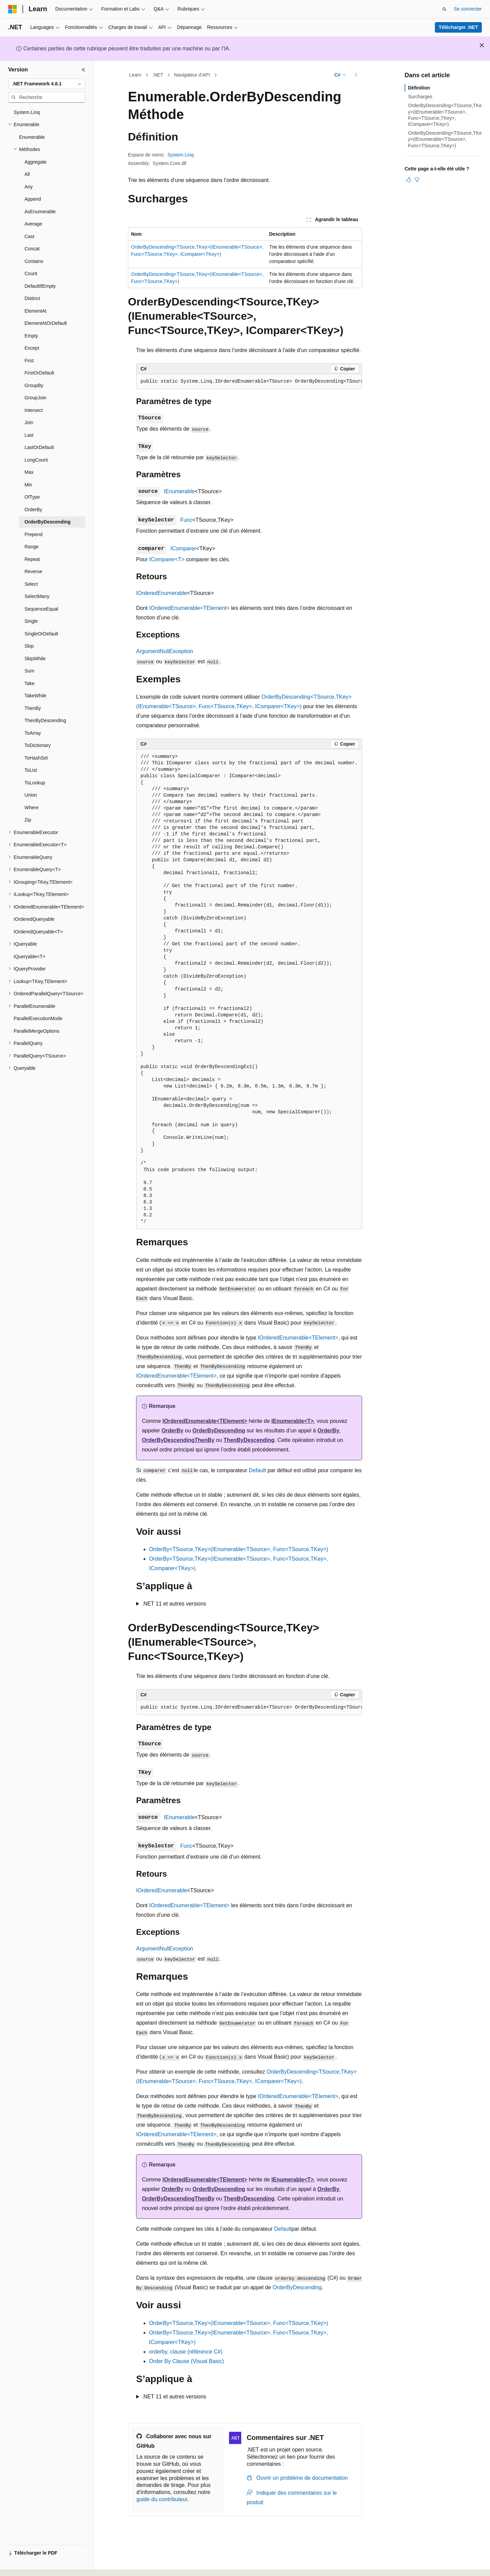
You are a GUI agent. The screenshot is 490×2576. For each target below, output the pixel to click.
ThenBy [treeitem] (32, 708)
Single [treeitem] (31, 621)
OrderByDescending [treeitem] (47, 522)
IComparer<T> (166, 559)
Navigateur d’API (192, 75)
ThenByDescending (249, 1440)
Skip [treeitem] (29, 646)
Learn (135, 75)
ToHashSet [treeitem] (36, 758)
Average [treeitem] (33, 224)
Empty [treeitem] (31, 335)
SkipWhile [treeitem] (35, 658)
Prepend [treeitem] (33, 534)
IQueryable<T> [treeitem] (29, 956)
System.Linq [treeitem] (27, 112)
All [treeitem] (27, 174)
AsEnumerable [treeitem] (40, 211)
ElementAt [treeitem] (35, 311)
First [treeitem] (29, 360)
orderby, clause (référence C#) (186, 2352)
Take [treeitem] (29, 683)
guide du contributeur (161, 2499)
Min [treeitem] (28, 484)
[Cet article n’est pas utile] (417, 180)
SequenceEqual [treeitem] (41, 609)
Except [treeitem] (31, 348)
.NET (157, 75)
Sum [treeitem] (29, 671)
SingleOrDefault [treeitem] (41, 633)
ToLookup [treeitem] (34, 782)
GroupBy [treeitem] (33, 385)
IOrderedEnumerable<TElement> (189, 608)
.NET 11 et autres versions (174, 1604)
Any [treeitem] (28, 186)
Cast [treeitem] (29, 236)
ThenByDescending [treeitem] (45, 720)
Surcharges (420, 96)
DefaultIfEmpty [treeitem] (40, 286)
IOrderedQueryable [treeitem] (34, 919)
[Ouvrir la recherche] (444, 9)
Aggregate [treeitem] (35, 162)
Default (257, 1470)
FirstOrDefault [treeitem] (39, 373)
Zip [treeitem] (27, 819)
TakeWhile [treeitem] (35, 695)
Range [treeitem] (31, 546)
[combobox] (46, 84)
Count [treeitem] (30, 273)
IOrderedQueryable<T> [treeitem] (38, 931)
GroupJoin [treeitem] (35, 397)
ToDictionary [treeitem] (37, 745)
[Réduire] (83, 70)
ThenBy (205, 1440)
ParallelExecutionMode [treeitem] (38, 1018)
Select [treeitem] (31, 584)
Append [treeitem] (32, 199)
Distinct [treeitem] (32, 298)
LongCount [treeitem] (36, 460)
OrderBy (172, 1430)
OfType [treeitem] (32, 497)
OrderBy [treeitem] (33, 509)
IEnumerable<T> (293, 1421)
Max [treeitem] (28, 472)
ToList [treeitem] (30, 770)
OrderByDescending (219, 1430)
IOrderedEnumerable (161, 593)
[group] (249, 381)
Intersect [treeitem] (33, 410)
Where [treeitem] (31, 807)
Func (186, 520)
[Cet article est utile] (409, 180)
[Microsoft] (12, 9)
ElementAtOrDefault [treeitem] (45, 323)
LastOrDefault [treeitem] (39, 447)
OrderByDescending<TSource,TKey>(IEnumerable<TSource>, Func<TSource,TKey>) (445, 139)
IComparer (183, 548)
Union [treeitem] (30, 795)
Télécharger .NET (458, 27)
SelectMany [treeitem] (36, 596)
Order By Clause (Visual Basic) (186, 2361)
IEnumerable (179, 491)
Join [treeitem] (28, 422)
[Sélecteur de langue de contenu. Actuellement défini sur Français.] (24, 2564)
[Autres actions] (356, 75)
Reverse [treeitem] (33, 571)
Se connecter (468, 9)
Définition (419, 87)
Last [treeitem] (28, 435)
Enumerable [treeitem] (32, 137)
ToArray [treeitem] (32, 733)
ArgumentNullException (164, 651)
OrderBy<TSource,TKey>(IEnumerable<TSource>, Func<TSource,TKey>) (238, 1549)
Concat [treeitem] (31, 248)
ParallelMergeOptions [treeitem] (37, 1031)
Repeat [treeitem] (32, 559)
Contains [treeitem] (33, 261)
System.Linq (180, 154)
